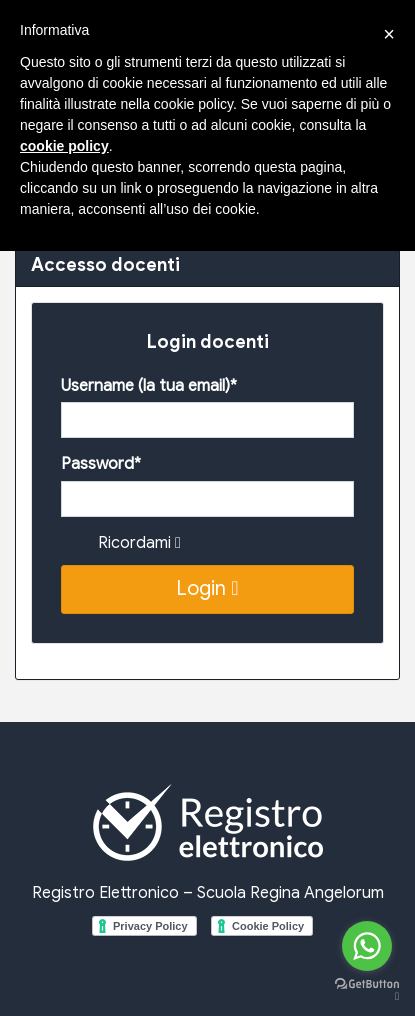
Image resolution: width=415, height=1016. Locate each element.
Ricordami (139, 543)
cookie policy (64, 146)
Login (207, 588)
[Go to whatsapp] (367, 946)
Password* (101, 464)
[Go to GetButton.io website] (367, 990)
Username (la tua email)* (149, 386)
